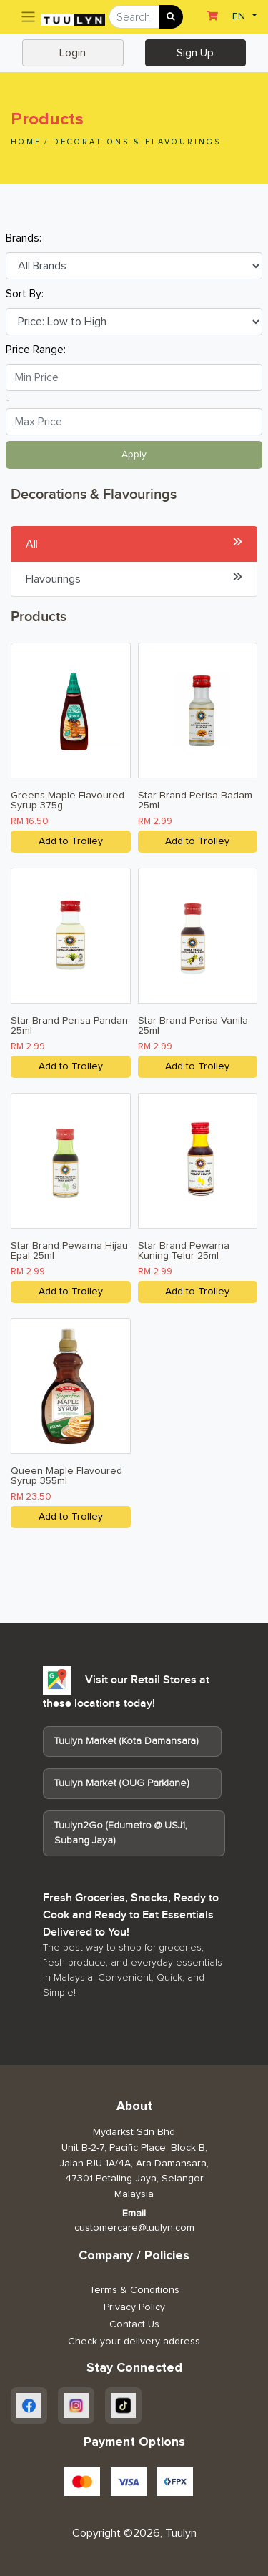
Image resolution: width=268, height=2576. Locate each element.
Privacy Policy (134, 2307)
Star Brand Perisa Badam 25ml (195, 801)
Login (72, 53)
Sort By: (25, 293)
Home (26, 142)
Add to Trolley (71, 841)
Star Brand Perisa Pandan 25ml (69, 1026)
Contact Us (134, 2324)
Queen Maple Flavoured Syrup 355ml (66, 1476)
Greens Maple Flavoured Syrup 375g (67, 801)
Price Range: (36, 349)
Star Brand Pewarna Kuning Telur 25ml (183, 1251)
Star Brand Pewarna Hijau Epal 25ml (69, 1251)
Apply (134, 455)
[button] (243, 15)
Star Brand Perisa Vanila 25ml (193, 1026)
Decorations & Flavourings (137, 142)
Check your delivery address (134, 2342)
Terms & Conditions (134, 2290)
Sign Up (195, 53)
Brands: (23, 238)
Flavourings (134, 577)
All (134, 542)
